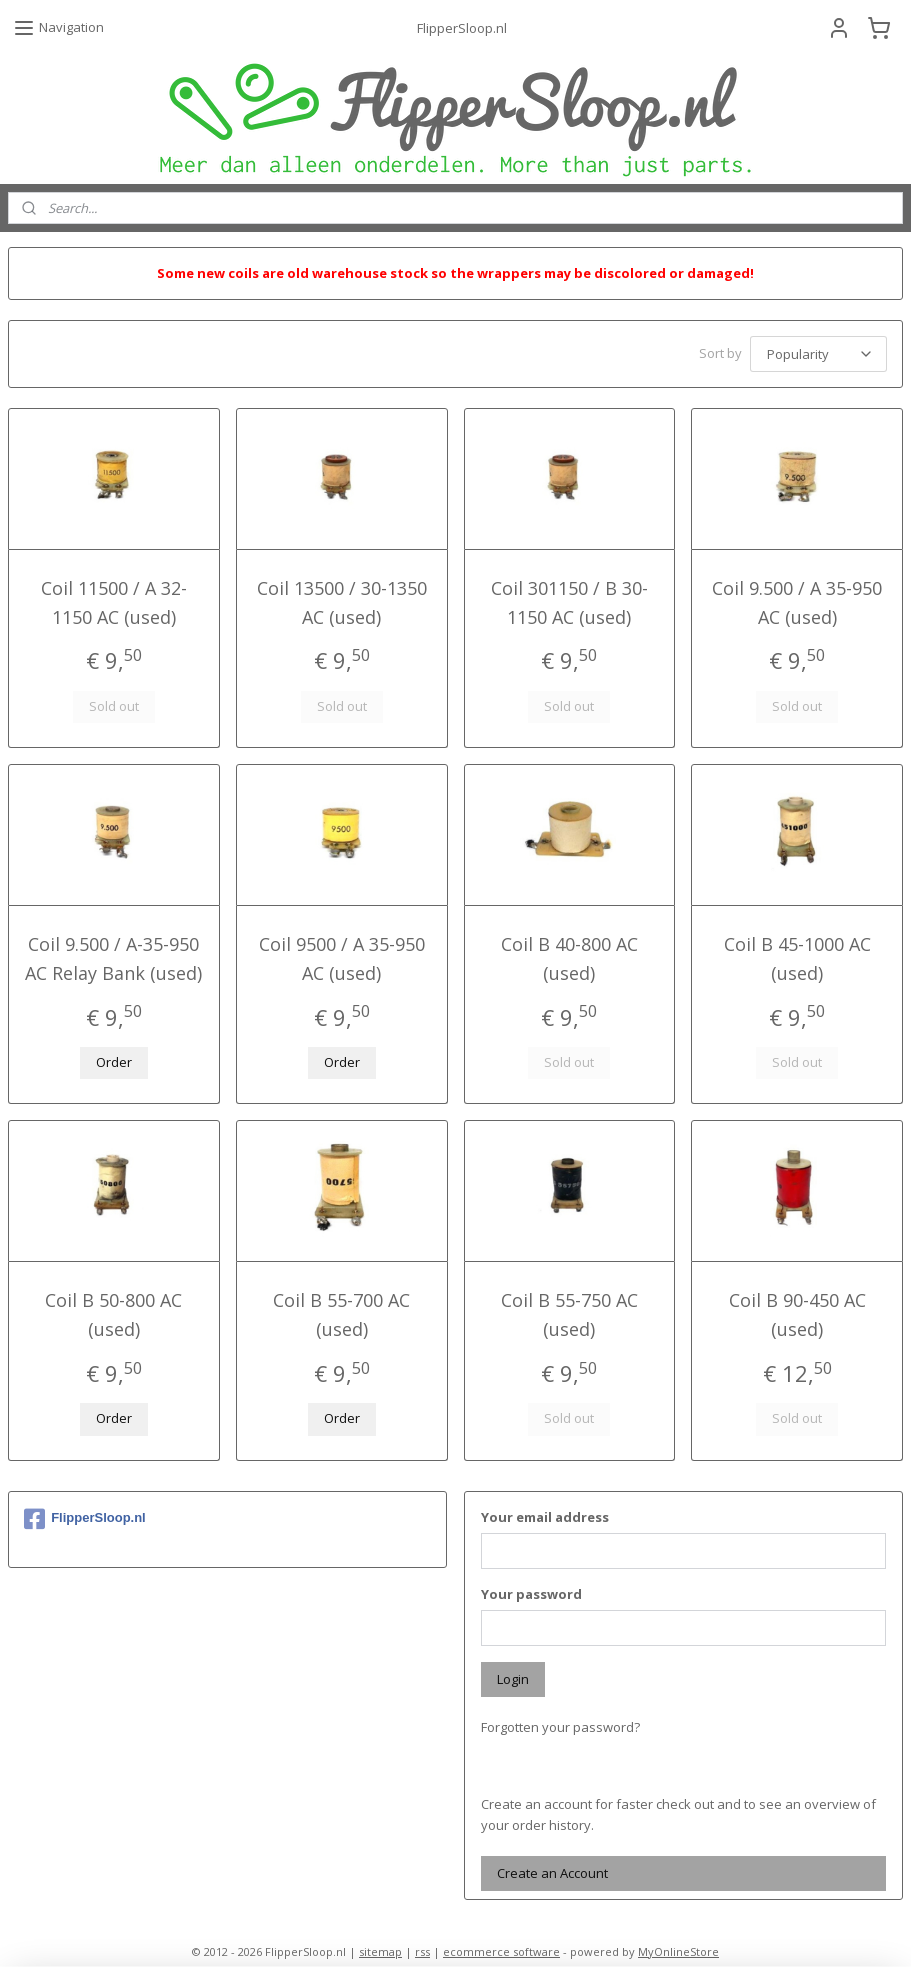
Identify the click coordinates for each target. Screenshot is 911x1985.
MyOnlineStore (678, 1948)
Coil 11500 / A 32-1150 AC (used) (114, 599)
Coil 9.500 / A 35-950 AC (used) (797, 599)
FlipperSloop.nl (85, 1516)
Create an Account (552, 1870)
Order (114, 1059)
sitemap (380, 1948)
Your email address (545, 1514)
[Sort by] (818, 352)
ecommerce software (501, 1948)
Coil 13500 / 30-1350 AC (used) (342, 599)
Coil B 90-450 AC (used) (797, 1311)
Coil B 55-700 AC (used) (341, 1311)
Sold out (114, 703)
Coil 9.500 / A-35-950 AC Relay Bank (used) (113, 955)
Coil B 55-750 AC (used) (569, 1311)
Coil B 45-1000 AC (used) (797, 955)
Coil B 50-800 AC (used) (113, 1311)
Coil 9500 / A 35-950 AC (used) (342, 955)
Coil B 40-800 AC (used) (569, 955)
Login (513, 1676)
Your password (531, 1591)
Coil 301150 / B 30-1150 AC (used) (569, 599)
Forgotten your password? (560, 1724)
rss (422, 1948)
